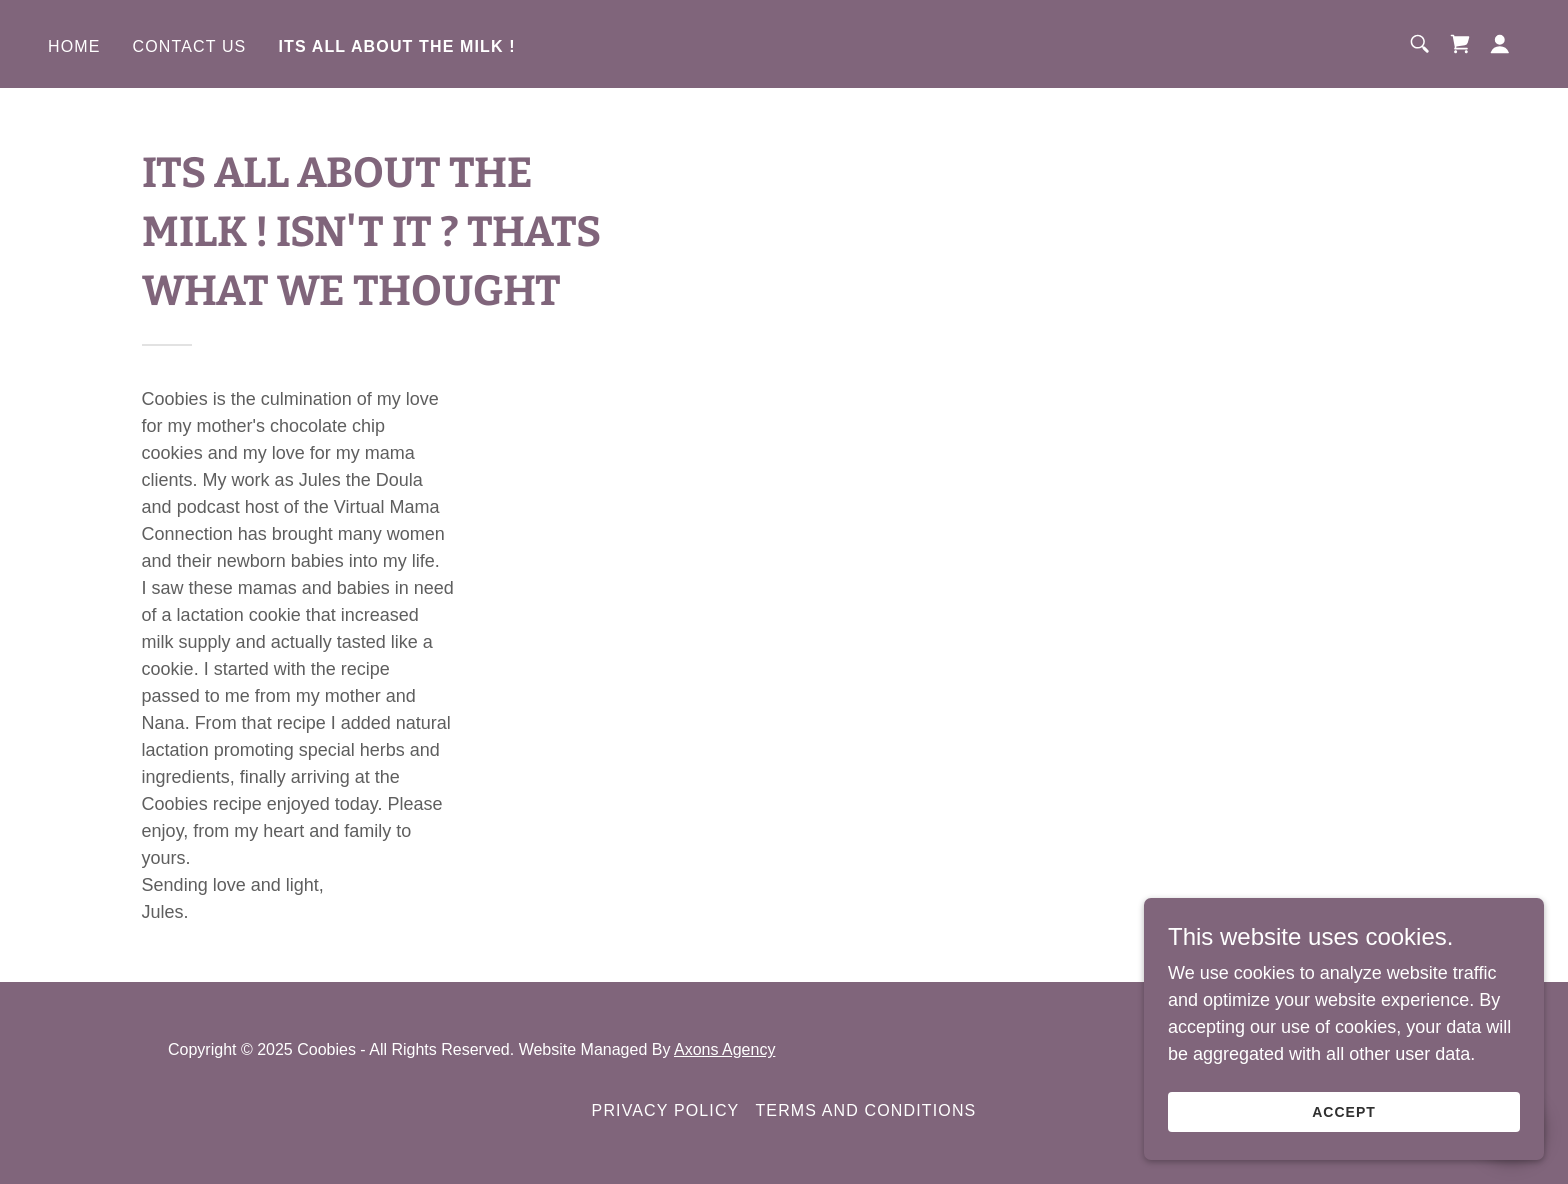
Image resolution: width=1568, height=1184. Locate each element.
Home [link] (74, 46)
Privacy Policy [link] (666, 1110)
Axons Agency (724, 1049)
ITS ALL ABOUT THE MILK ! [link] (396, 46)
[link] (1460, 44)
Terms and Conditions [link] (865, 1110)
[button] (1500, 44)
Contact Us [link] (190, 46)
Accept (1344, 1112)
